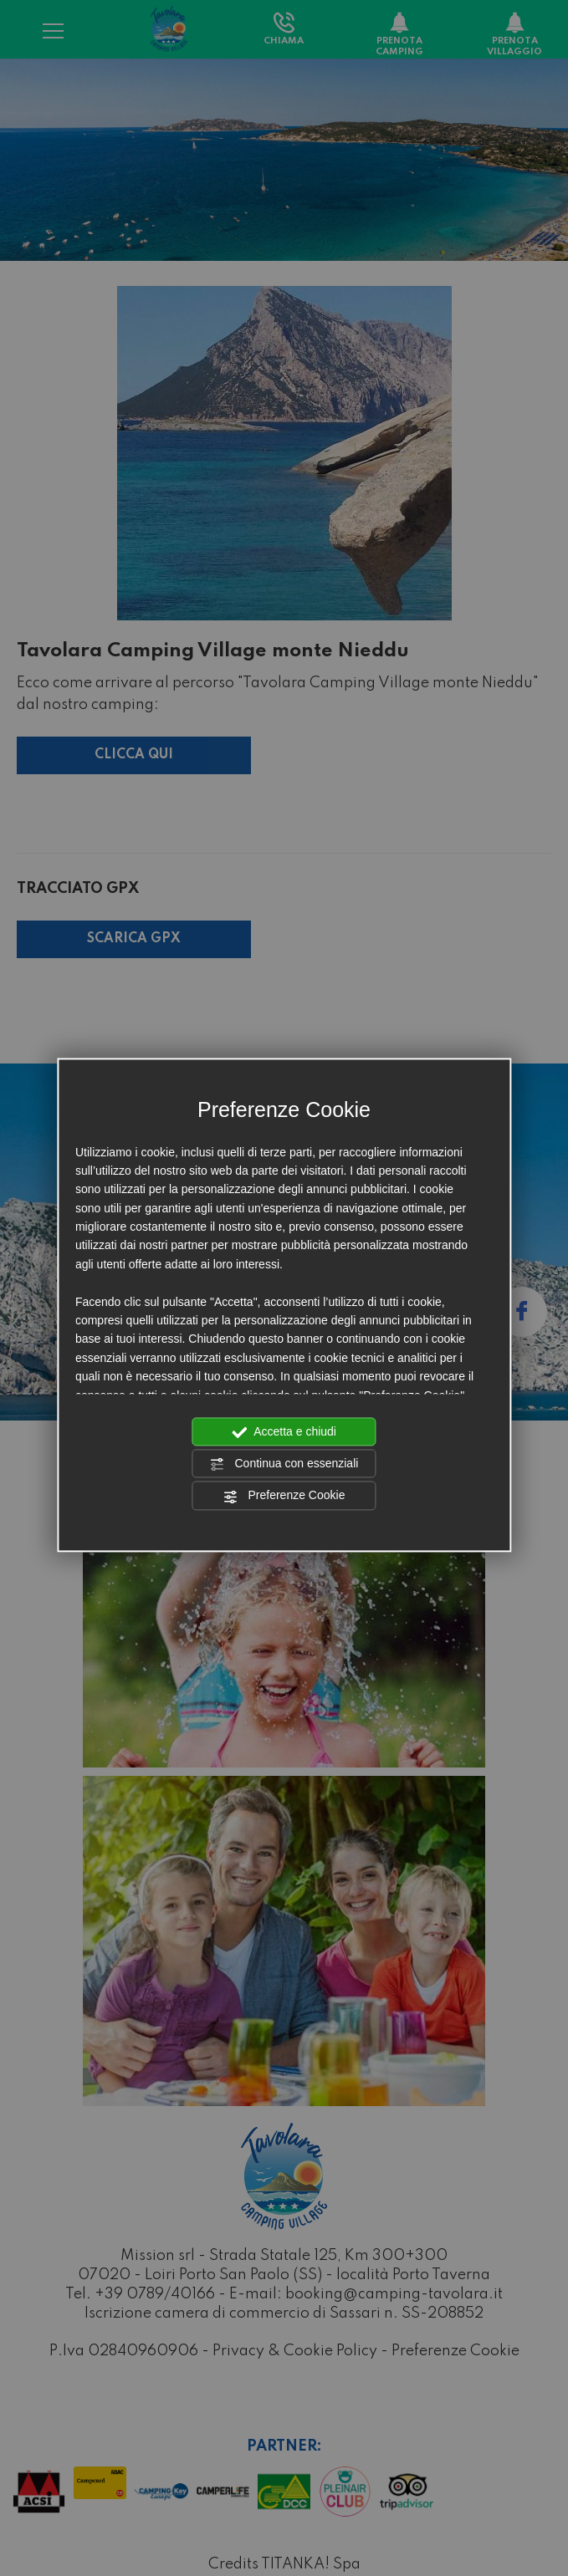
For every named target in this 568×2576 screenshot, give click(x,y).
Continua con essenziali (284, 1464)
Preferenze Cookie (284, 1496)
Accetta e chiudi (284, 1432)
